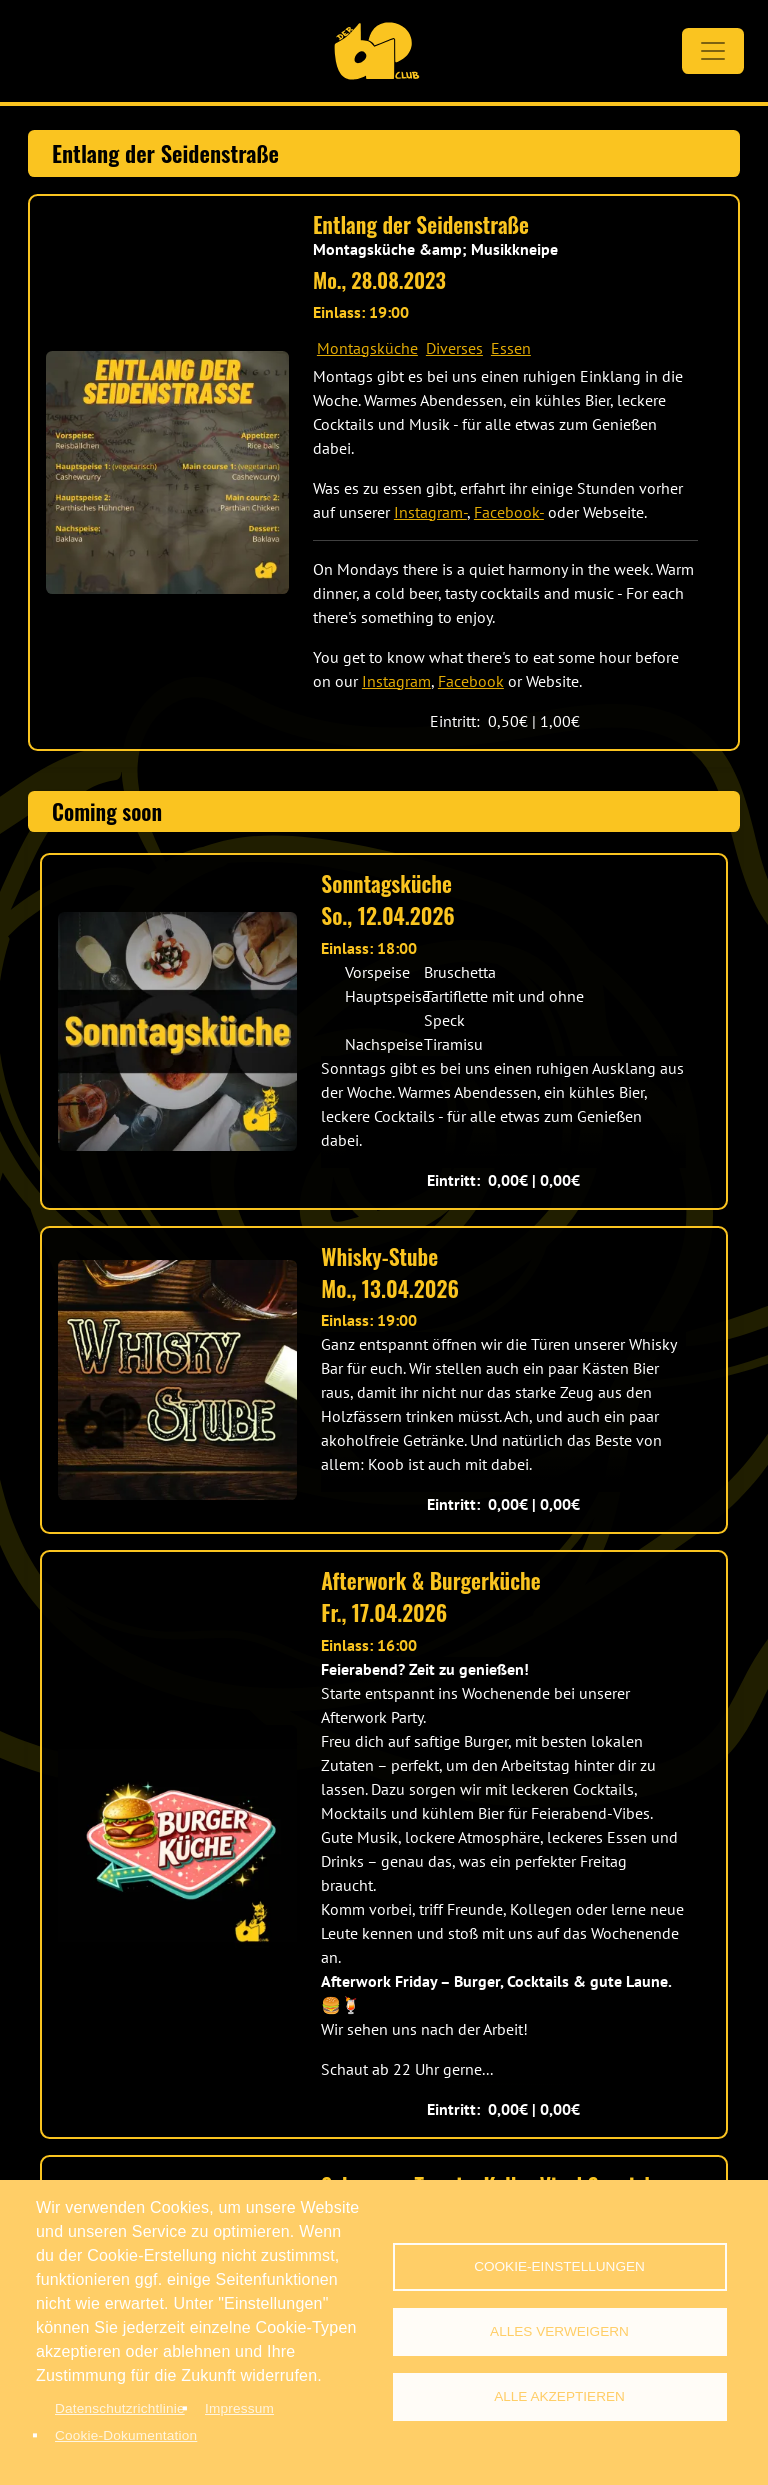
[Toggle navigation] (713, 51)
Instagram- (430, 512)
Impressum (239, 2408)
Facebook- (509, 512)
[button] (167, 472)
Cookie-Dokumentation (126, 2435)
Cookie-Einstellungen (559, 2266)
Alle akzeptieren (559, 2396)
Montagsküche (367, 348)
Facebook (471, 681)
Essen (511, 348)
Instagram (396, 681)
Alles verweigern (559, 2331)
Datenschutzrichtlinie (120, 2408)
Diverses (454, 348)
